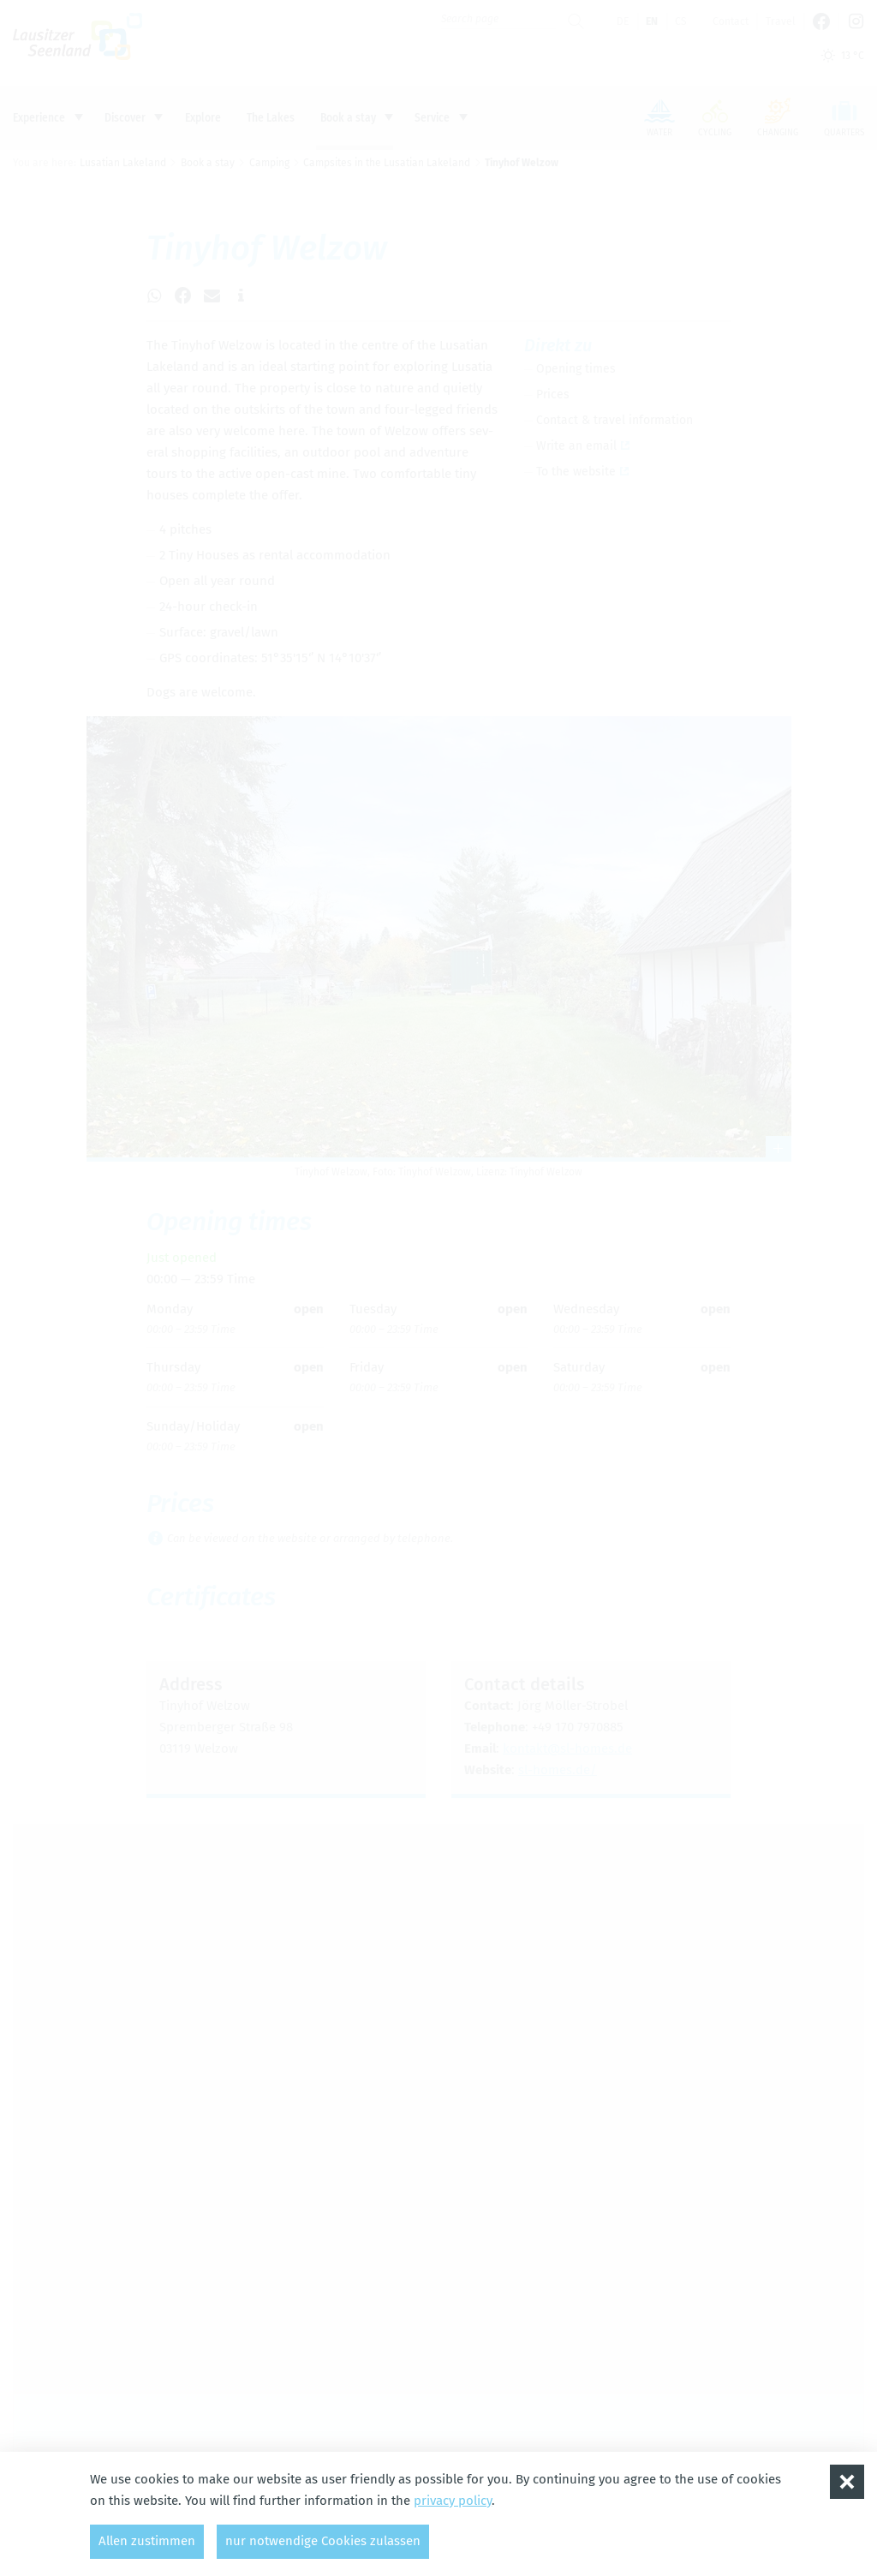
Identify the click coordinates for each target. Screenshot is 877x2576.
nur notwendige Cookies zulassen (323, 2541)
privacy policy (453, 2500)
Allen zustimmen (146, 2541)
